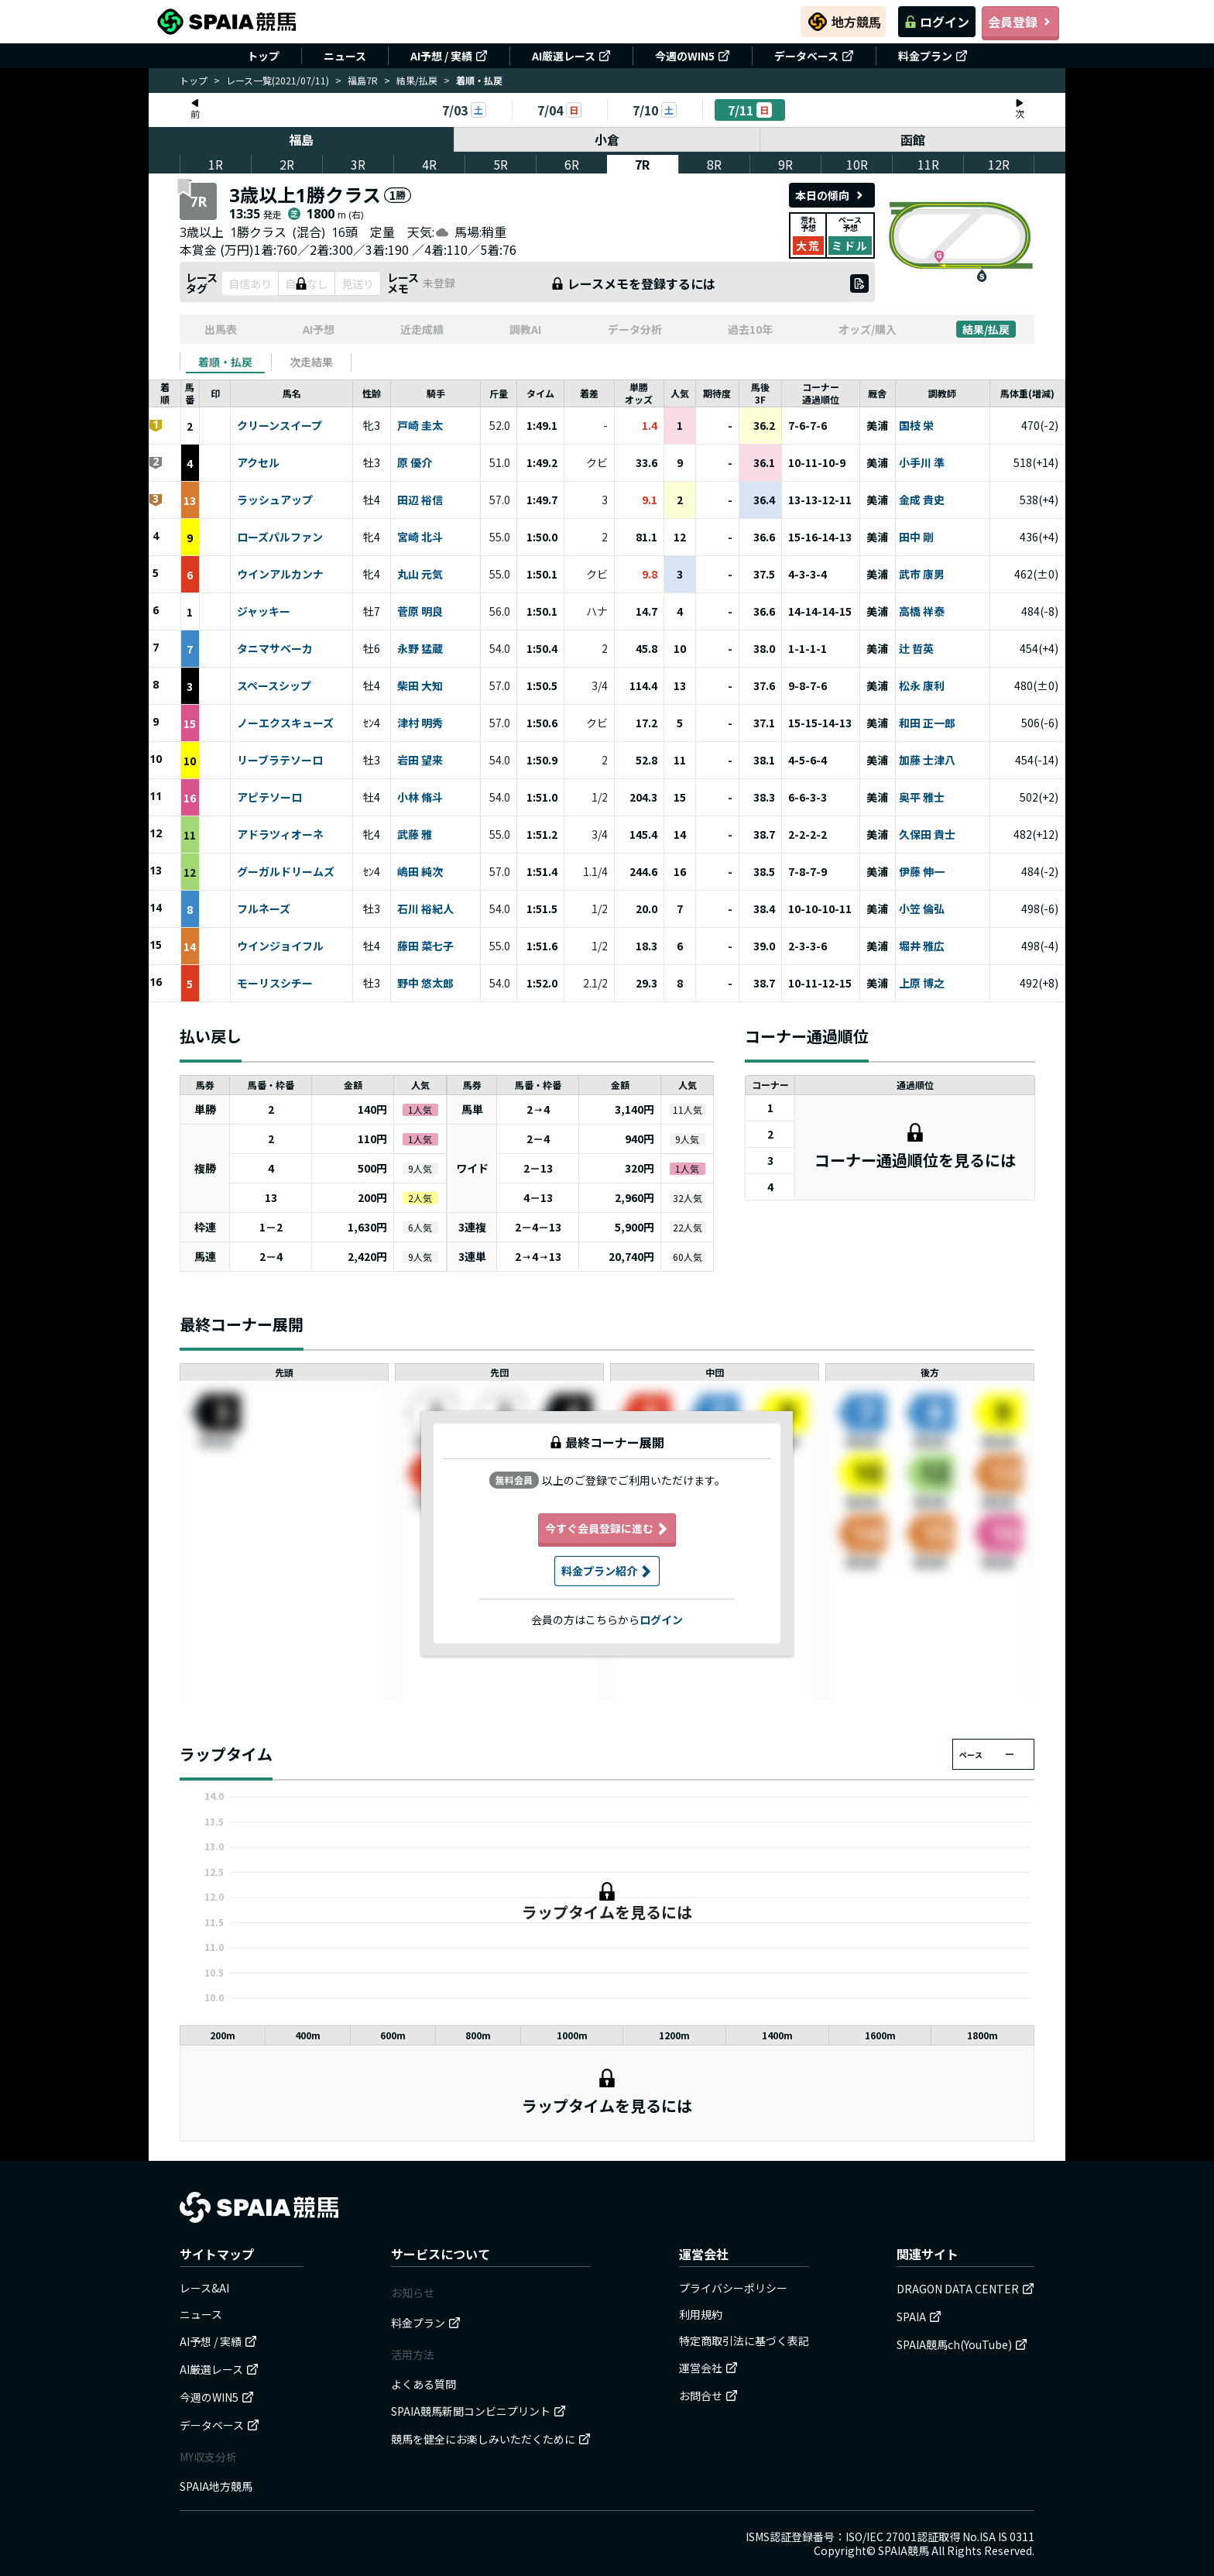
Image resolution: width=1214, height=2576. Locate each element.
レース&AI (204, 2287)
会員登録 (1020, 21)
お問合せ (708, 2395)
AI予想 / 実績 (449, 56)
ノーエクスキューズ (285, 723)
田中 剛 (916, 537)
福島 (301, 139)
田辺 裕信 (420, 500)
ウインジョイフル (280, 946)
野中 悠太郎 (425, 984)
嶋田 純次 (420, 872)
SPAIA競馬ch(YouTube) (962, 2344)
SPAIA (919, 2316)
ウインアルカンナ (280, 575)
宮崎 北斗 (420, 537)
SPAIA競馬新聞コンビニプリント (478, 2411)
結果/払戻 (416, 80)
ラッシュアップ (275, 500)
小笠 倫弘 (922, 909)
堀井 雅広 (922, 946)
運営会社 (708, 2367)
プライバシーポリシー (733, 2287)
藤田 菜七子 (425, 946)
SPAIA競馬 (903, 2550)
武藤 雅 (414, 835)
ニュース (345, 56)
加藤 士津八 (927, 761)
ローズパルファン (280, 537)
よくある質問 (423, 2384)
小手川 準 (922, 463)
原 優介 (414, 463)
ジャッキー (263, 612)
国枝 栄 (916, 426)
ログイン (936, 21)
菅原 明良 (420, 612)
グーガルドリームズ (285, 872)
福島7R (363, 80)
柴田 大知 (420, 686)
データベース (814, 56)
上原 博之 (922, 984)
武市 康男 (922, 575)
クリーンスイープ (279, 426)
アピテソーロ (269, 798)
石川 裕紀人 (425, 909)
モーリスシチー (275, 984)
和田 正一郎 (927, 723)
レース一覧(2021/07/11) (277, 80)
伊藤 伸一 (922, 872)
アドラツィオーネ (280, 835)
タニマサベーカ (275, 649)
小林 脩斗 (420, 798)
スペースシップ (274, 686)
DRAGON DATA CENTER (965, 2288)
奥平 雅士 (922, 798)
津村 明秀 (420, 723)
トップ (263, 56)
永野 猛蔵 (420, 649)
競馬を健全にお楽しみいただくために (491, 2439)
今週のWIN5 (692, 56)
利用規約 (700, 2314)
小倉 (607, 139)
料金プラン (933, 56)
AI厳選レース (571, 56)
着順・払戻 (225, 361)
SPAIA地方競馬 (216, 2486)
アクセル (258, 463)
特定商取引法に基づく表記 (744, 2340)
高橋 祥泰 (922, 612)
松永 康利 (922, 686)
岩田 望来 (420, 761)
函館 (912, 139)
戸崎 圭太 (420, 426)
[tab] (225, 361)
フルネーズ (263, 909)
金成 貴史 (922, 500)
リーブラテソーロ (280, 761)
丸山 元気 (420, 575)
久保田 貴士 (927, 835)
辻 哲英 (916, 649)
